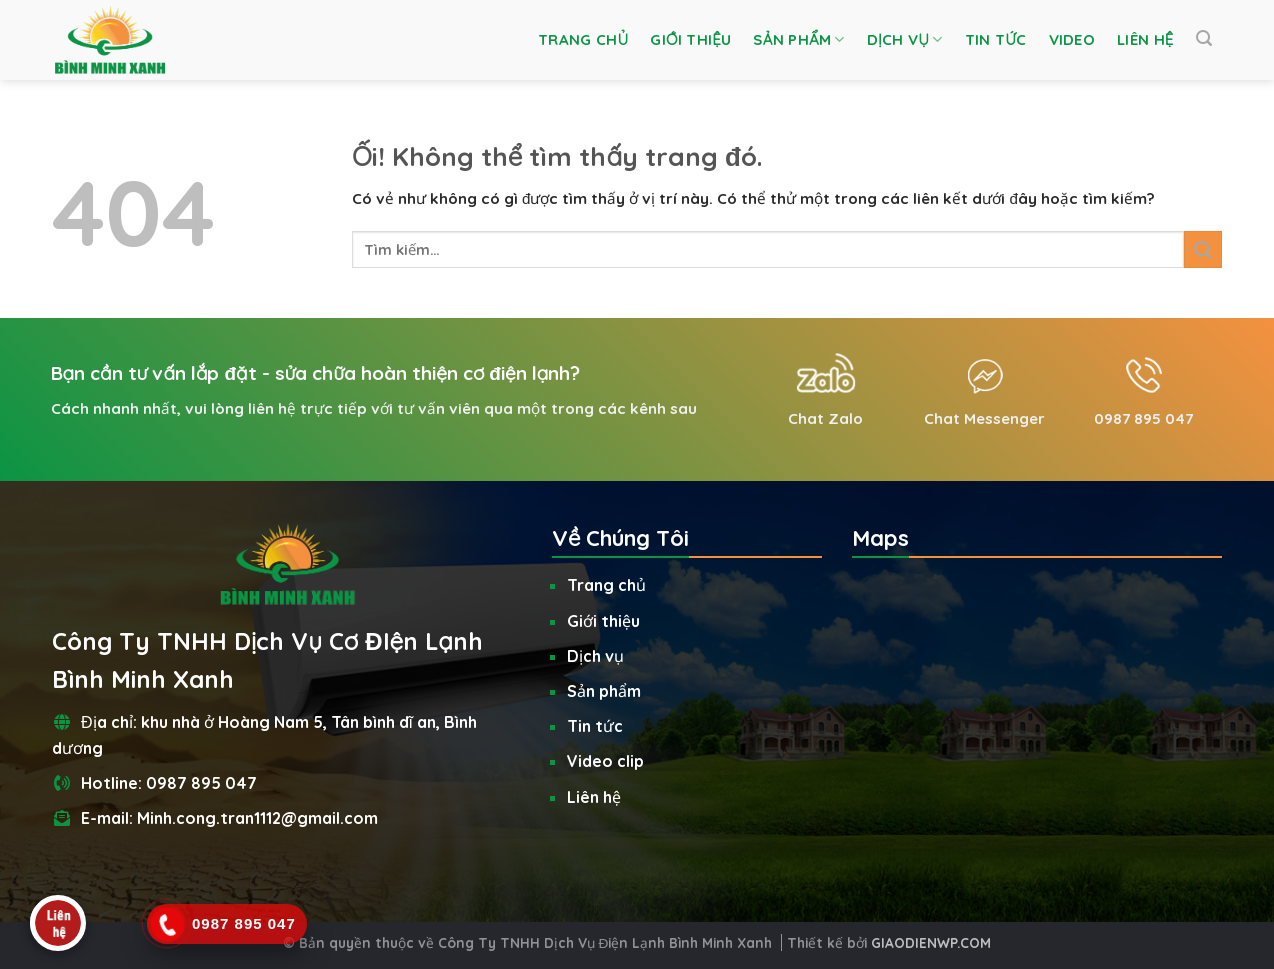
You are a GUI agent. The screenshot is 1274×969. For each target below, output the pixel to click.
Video (1072, 39)
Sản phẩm (798, 40)
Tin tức (996, 39)
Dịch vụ (905, 40)
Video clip (605, 761)
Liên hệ (1145, 39)
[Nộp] (1203, 249)
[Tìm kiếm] (1204, 38)
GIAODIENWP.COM (931, 942)
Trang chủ (583, 39)
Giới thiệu (690, 39)
